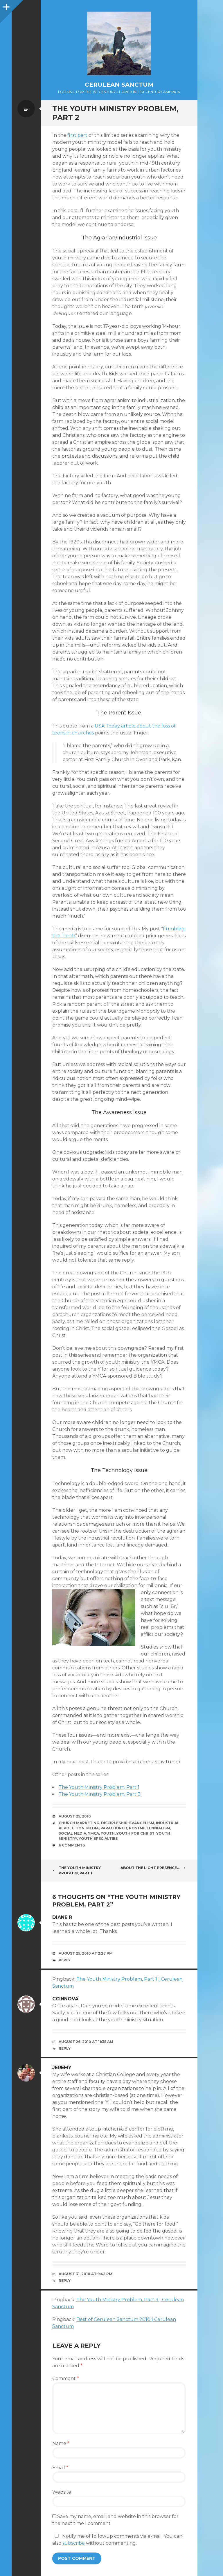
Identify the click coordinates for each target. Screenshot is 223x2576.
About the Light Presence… (153, 1868)
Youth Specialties (98, 1838)
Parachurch (113, 1828)
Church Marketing (79, 1823)
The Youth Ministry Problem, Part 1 (99, 1787)
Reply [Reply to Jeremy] (65, 2280)
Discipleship (114, 1823)
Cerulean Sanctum (119, 84)
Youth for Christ (135, 1833)
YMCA (93, 1833)
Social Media (72, 1833)
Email (60, 2468)
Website (61, 2492)
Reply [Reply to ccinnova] (65, 2048)
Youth (108, 1833)
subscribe (73, 2543)
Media (92, 1828)
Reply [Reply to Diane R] (65, 1960)
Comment (65, 2378)
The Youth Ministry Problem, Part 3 (100, 1794)
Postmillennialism (149, 1828)
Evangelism (141, 1823)
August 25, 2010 (75, 1816)
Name (60, 2443)
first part (77, 135)
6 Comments (72, 1845)
